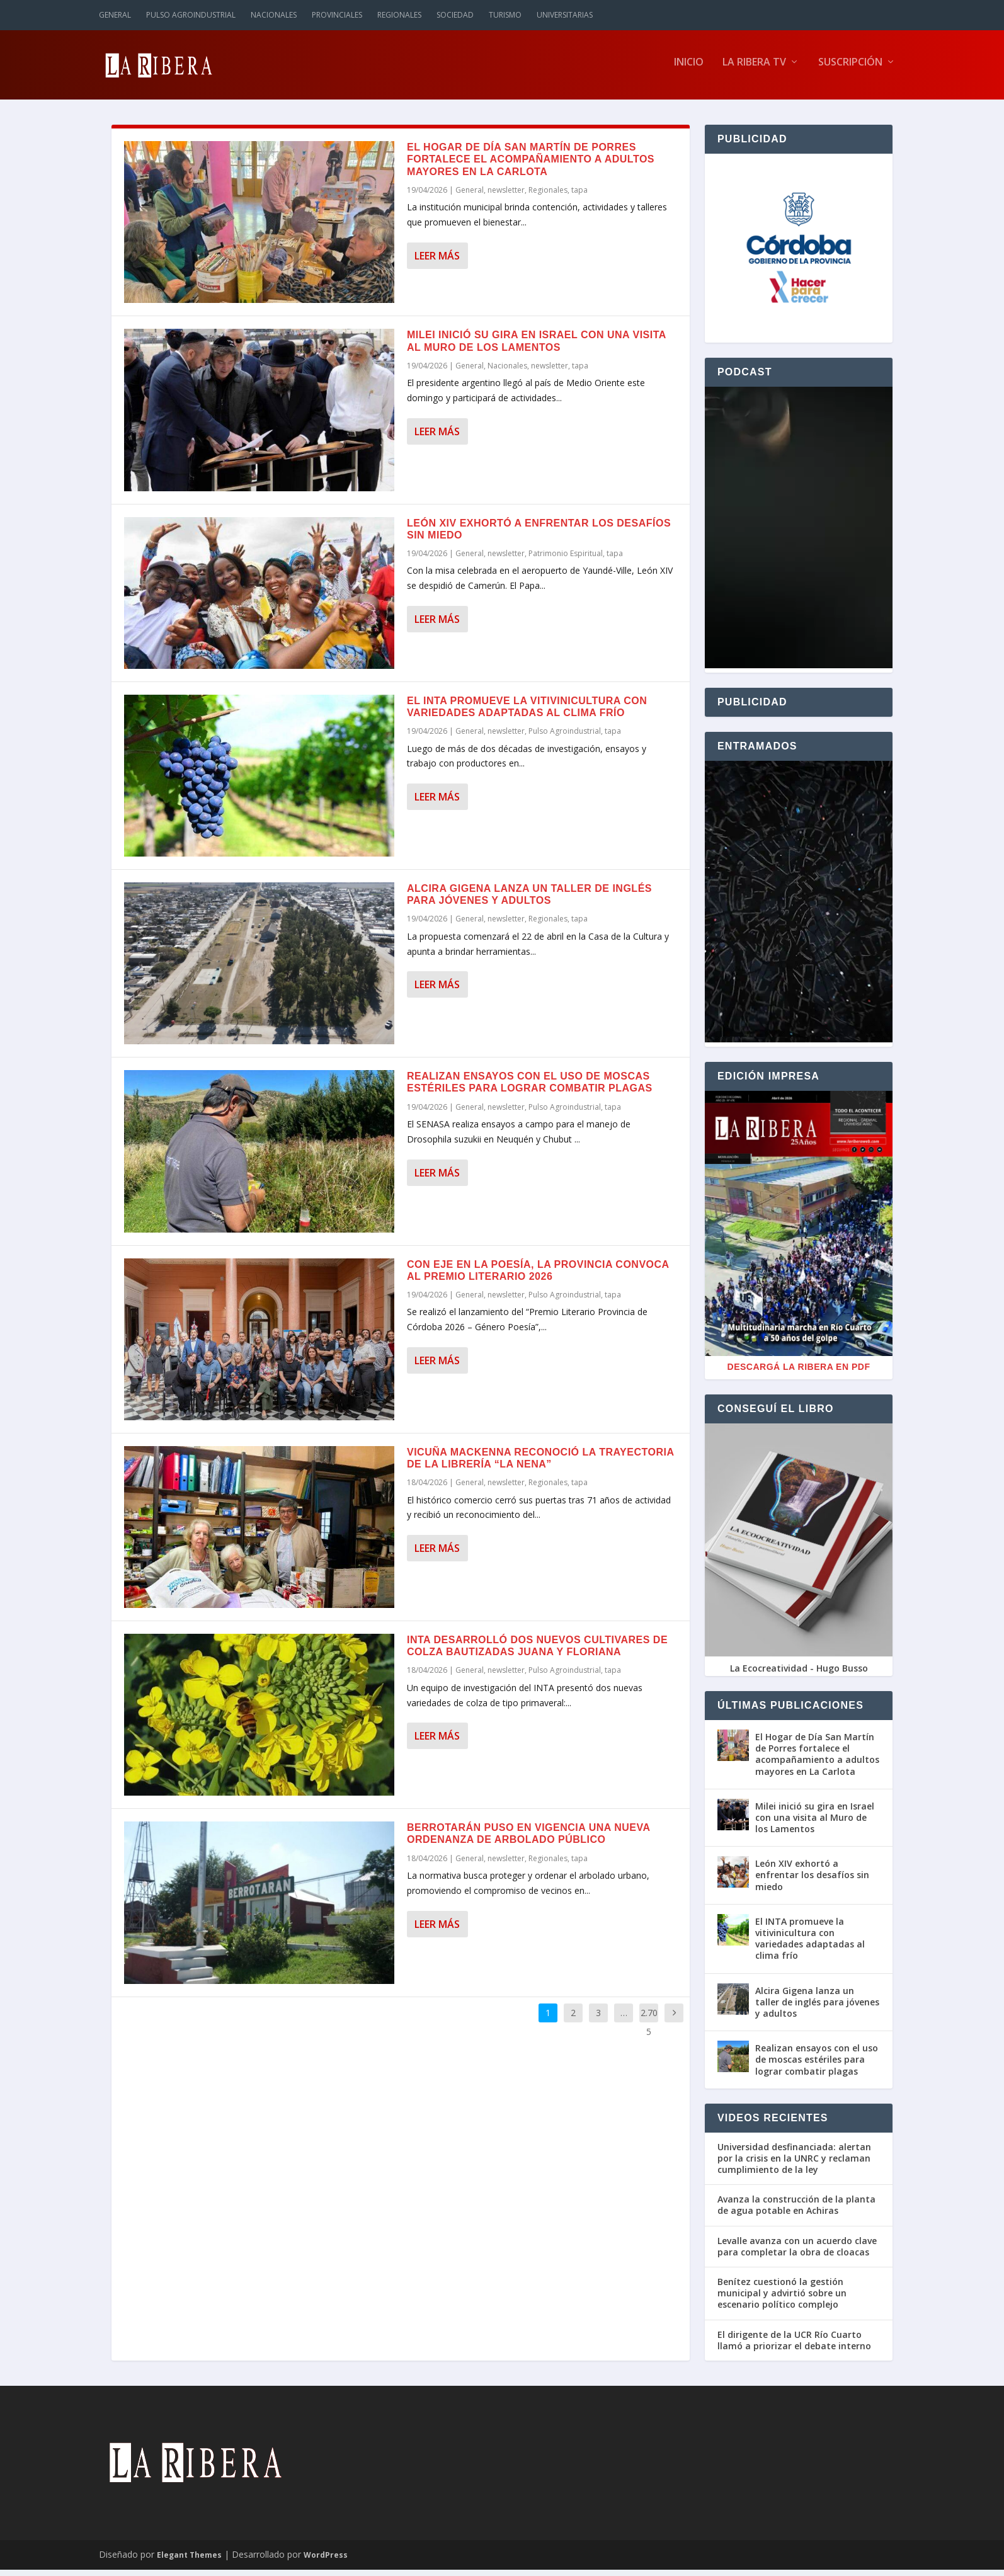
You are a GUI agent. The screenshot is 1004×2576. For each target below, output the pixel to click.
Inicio (689, 69)
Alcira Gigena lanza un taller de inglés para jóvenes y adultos (817, 2007)
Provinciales (337, 14)
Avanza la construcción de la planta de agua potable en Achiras (796, 2211)
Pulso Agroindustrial (191, 14)
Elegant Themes (189, 2561)
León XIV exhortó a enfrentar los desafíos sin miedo (812, 1881)
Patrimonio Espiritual (565, 559)
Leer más (437, 262)
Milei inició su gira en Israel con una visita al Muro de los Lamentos (814, 1823)
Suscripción (850, 69)
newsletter (506, 196)
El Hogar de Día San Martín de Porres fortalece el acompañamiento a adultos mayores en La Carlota (530, 165)
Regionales (399, 14)
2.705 (649, 2027)
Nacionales (274, 14)
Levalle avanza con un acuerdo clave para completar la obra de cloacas (797, 2252)
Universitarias (565, 14)
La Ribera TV (754, 69)
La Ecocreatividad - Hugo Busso (799, 1674)
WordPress (326, 2561)
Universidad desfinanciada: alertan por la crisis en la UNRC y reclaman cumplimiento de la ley (794, 2165)
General (115, 14)
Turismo (505, 14)
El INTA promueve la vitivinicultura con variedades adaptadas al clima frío (810, 1945)
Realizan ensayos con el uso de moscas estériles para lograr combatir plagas (816, 2065)
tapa (579, 196)
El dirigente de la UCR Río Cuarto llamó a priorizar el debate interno (794, 2346)
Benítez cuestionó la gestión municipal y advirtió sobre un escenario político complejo (782, 2299)
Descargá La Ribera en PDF (798, 1373)
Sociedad (455, 14)
